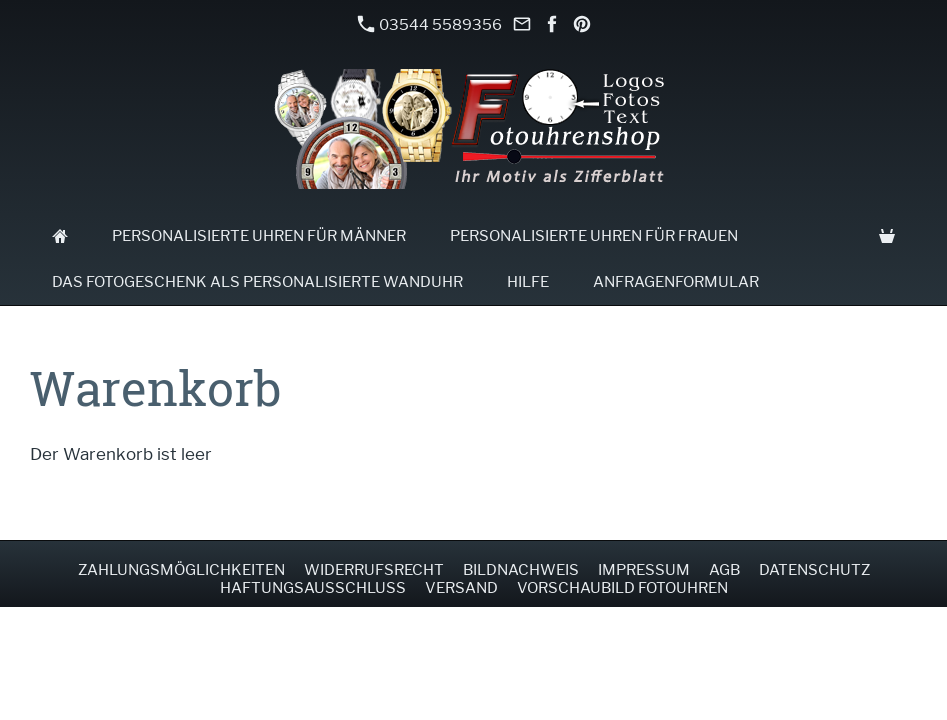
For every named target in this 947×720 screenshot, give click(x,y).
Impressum (644, 570)
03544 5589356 (430, 24)
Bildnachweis (521, 570)
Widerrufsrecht (374, 570)
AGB (724, 570)
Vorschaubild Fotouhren (622, 588)
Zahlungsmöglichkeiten (181, 570)
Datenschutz (814, 570)
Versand (461, 588)
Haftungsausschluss (313, 588)
